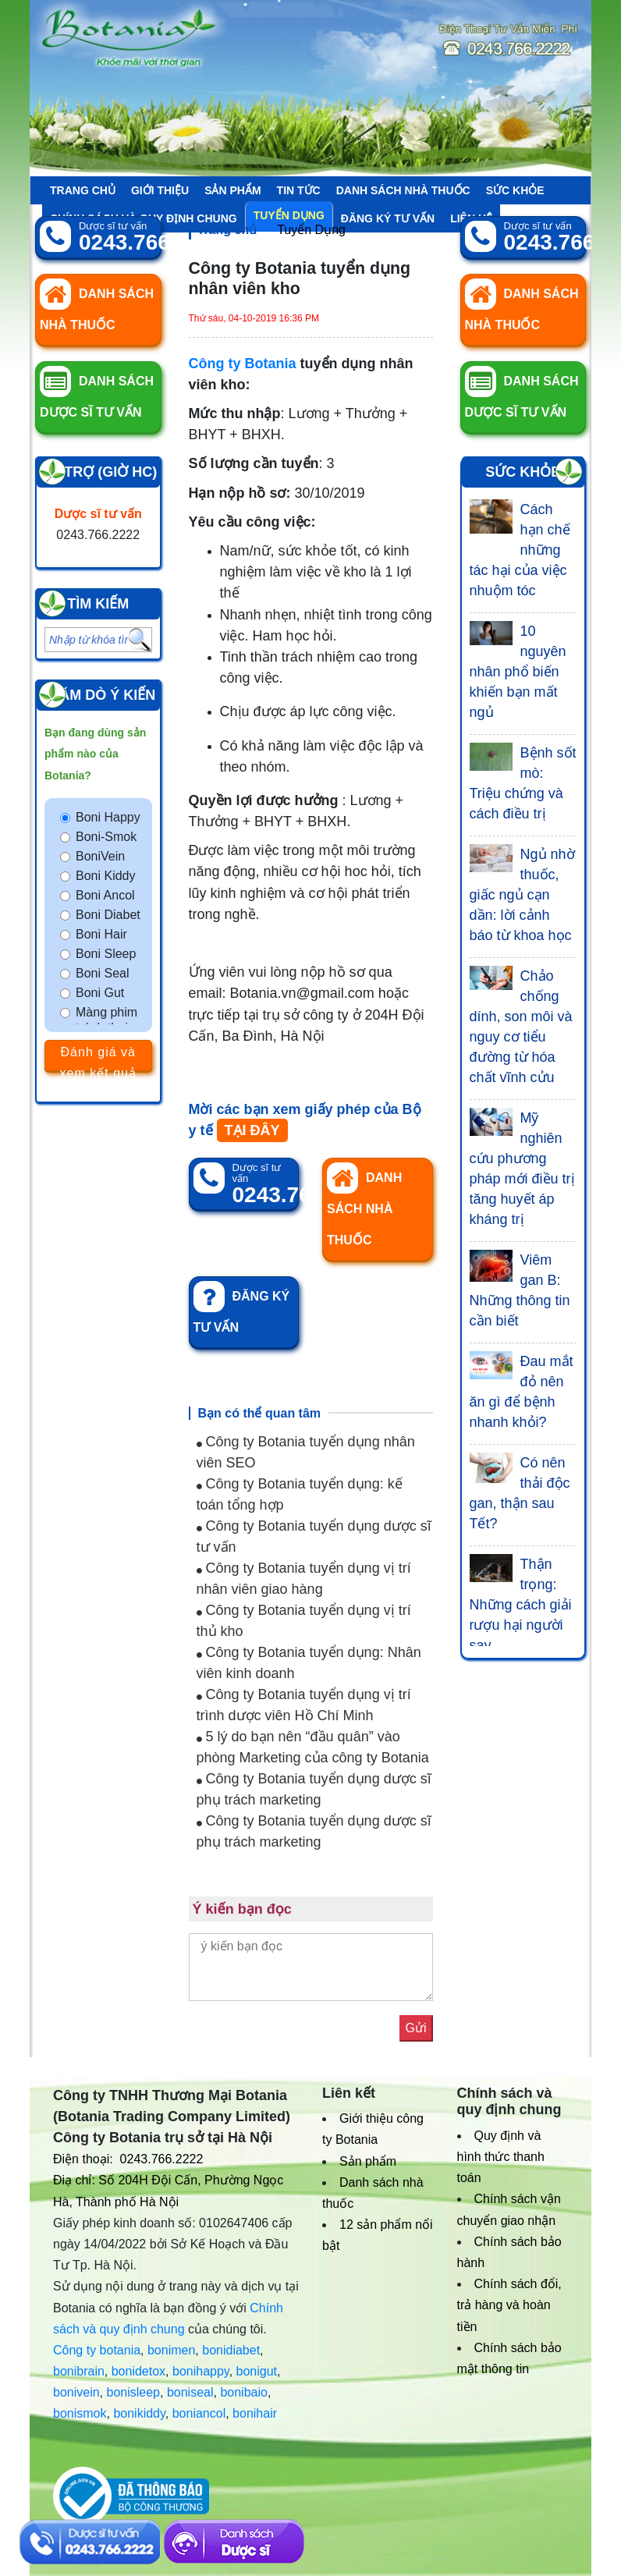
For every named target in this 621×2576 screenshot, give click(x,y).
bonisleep (134, 2392)
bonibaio (244, 2392)
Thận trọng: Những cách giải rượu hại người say (521, 1604)
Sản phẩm (232, 190)
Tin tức (299, 190)
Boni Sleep (106, 953)
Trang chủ (82, 190)
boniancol (199, 2413)
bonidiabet (231, 2350)
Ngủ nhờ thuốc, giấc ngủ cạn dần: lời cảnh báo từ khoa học (522, 894)
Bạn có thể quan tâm (259, 1413)
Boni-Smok (106, 836)
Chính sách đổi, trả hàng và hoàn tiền (509, 2305)
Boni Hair (101, 934)
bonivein (76, 2392)
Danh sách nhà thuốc (403, 190)
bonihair (254, 2413)
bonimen (171, 2350)
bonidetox (138, 2371)
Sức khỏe (515, 190)
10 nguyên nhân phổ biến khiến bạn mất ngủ (518, 671)
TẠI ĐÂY (252, 1130)
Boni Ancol (105, 895)
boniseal (190, 2392)
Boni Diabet (108, 914)
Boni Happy (108, 817)
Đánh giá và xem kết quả (98, 1058)
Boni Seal (103, 973)
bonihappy (200, 2371)
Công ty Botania (242, 363)
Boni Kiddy (106, 875)
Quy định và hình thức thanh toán (501, 2156)
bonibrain (79, 2371)
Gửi (416, 2028)
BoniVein (100, 856)
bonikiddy (139, 2413)
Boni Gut (100, 992)
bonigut (257, 2371)
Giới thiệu (160, 190)
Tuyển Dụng (311, 229)
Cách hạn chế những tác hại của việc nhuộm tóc (520, 550)
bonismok (79, 2413)
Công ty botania (96, 2350)
